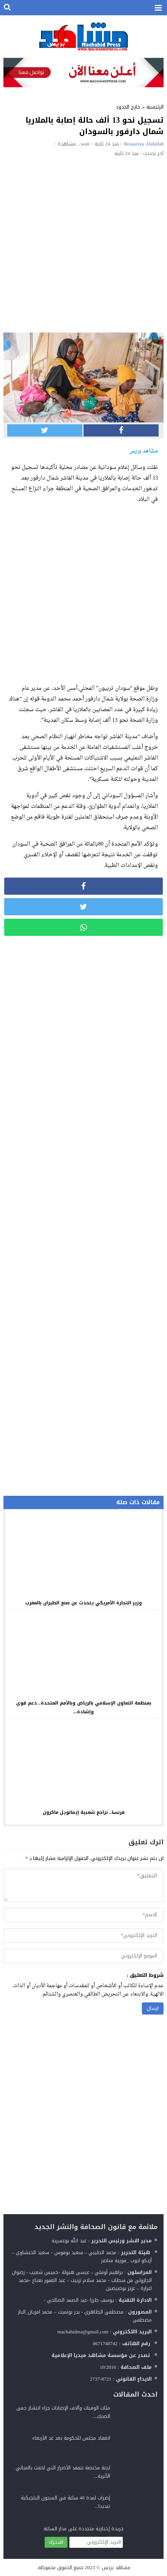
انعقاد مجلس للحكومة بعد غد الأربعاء (71, 2438)
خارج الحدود (128, 107)
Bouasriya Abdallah (144, 144)
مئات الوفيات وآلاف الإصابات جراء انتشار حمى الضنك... (63, 2412)
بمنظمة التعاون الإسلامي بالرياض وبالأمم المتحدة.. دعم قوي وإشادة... (83, 1707)
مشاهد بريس (116, 2567)
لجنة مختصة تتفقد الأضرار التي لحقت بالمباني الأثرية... (63, 2472)
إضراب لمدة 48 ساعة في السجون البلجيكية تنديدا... (65, 2502)
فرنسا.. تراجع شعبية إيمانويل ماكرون (84, 1812)
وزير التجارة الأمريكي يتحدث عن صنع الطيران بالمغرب (83, 1603)
